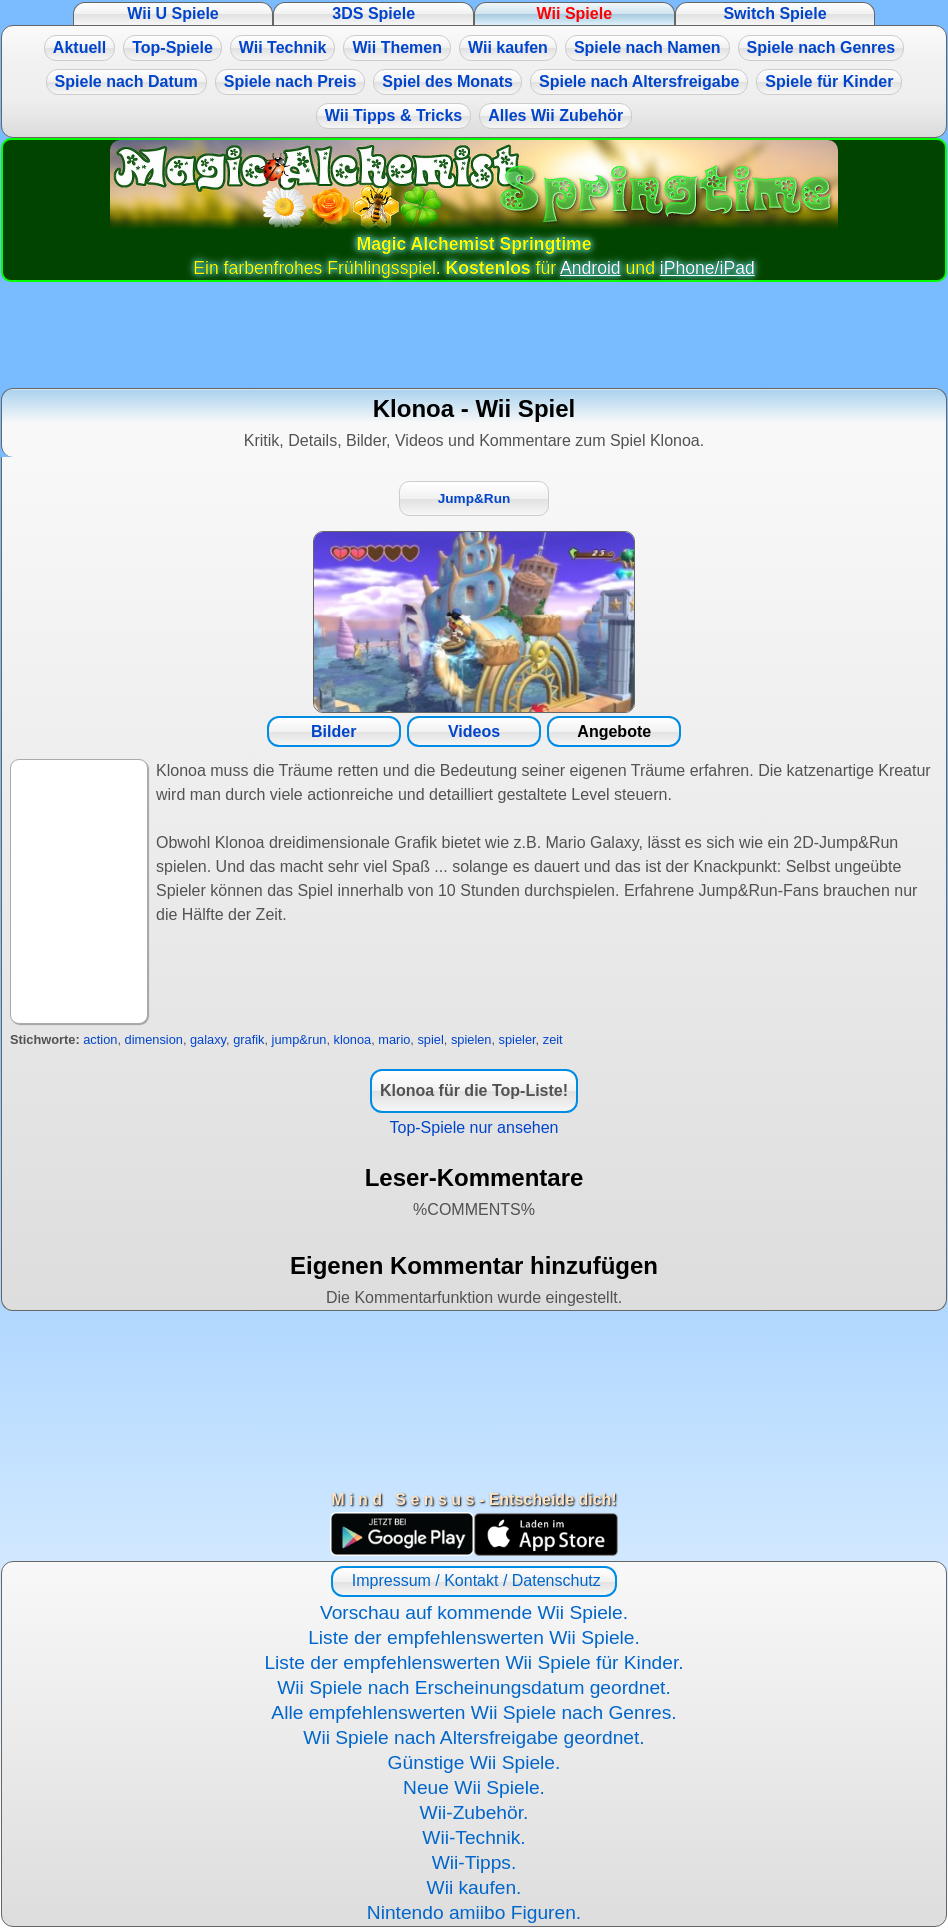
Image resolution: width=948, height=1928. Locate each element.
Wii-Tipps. (474, 1862)
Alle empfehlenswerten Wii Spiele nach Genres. (473, 1712)
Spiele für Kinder (829, 81)
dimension (154, 1039)
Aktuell (79, 47)
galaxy (208, 1039)
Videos (474, 731)
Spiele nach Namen (647, 47)
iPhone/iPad (707, 268)
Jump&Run (474, 498)
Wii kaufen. (474, 1887)
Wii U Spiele (172, 13)
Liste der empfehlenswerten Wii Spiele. (474, 1637)
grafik (248, 1039)
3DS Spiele (373, 13)
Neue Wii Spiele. (474, 1787)
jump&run (299, 1039)
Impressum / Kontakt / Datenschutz (473, 1580)
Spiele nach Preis (290, 81)
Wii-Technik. (473, 1837)
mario (394, 1039)
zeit (553, 1039)
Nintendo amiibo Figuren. (474, 1912)
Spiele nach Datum (126, 81)
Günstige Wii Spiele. (474, 1762)
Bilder (333, 731)
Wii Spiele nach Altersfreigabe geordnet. (473, 1737)
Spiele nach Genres (821, 47)
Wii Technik (283, 47)
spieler (517, 1039)
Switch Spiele (774, 13)
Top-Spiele (172, 47)
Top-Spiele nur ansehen (473, 1127)
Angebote (614, 731)
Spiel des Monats (447, 81)
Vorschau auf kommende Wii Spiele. (474, 1612)
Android (590, 268)
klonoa (353, 1039)
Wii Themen (397, 47)
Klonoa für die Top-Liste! (474, 1090)
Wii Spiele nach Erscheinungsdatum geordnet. (474, 1687)
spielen (471, 1039)
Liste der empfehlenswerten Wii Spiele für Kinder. (473, 1662)
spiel (430, 1039)
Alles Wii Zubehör (555, 115)
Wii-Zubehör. (474, 1812)
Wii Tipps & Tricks (393, 115)
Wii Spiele (574, 13)
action (100, 1039)
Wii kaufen (508, 47)
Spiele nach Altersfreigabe (639, 81)
